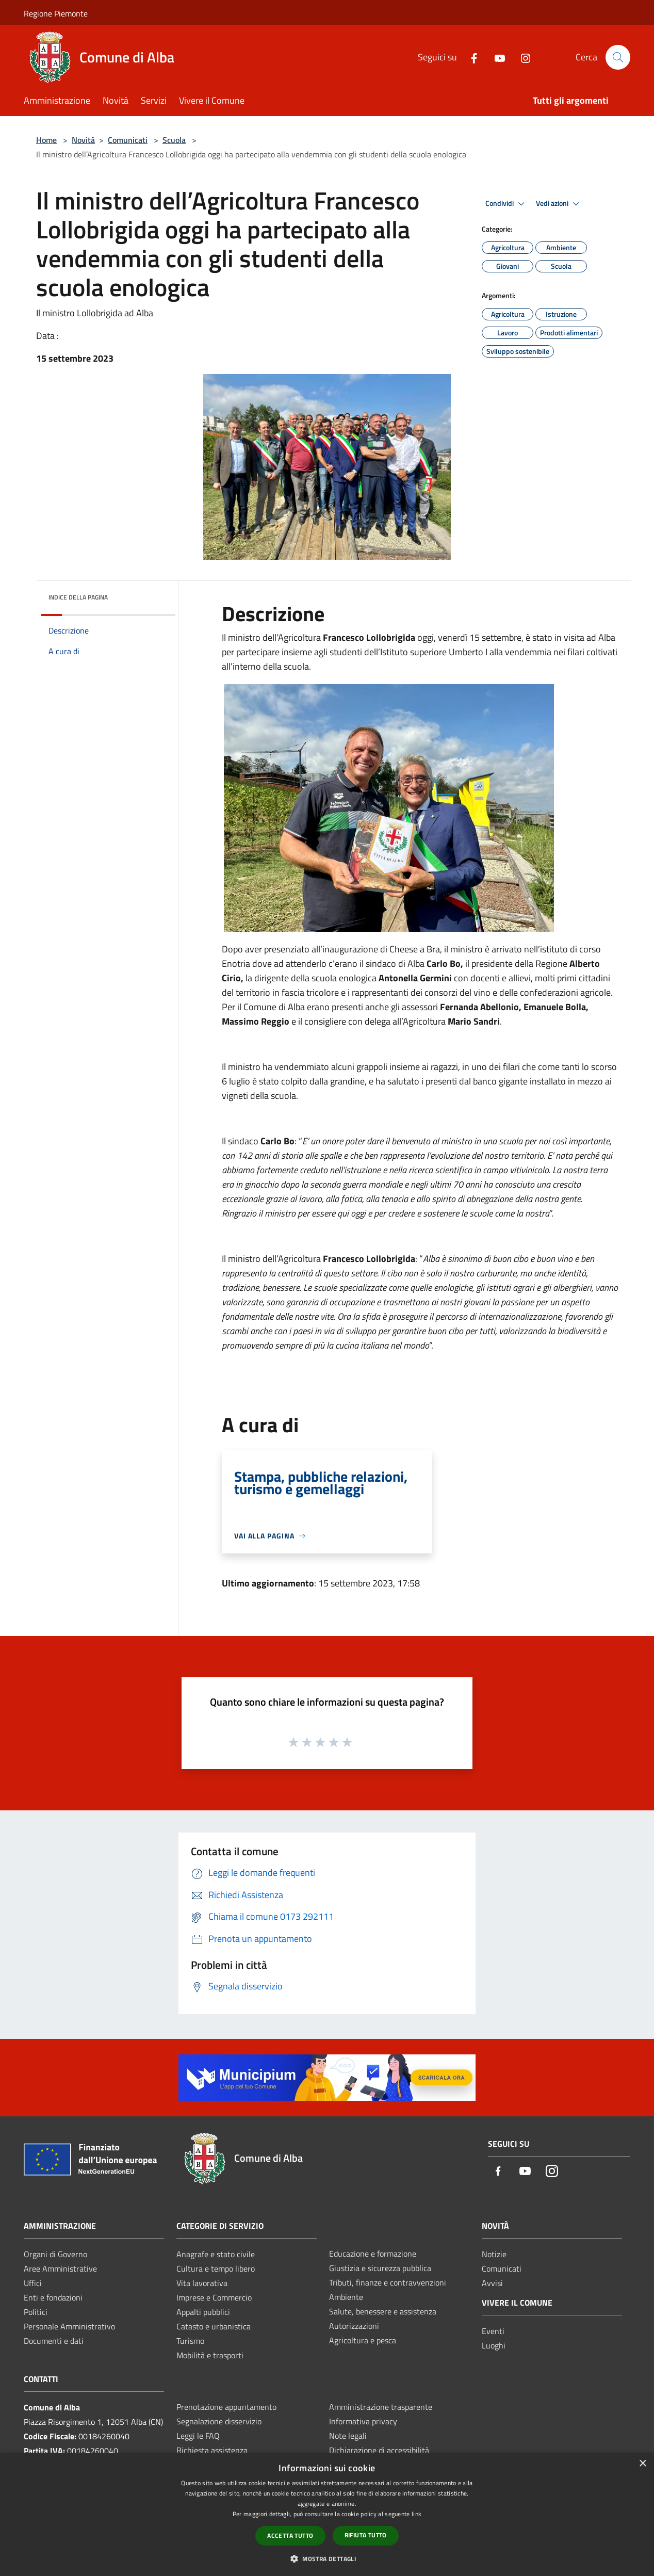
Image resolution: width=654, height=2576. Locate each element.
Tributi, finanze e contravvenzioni (387, 2282)
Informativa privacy (363, 2421)
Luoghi (493, 2345)
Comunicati (128, 140)
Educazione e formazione (372, 2253)
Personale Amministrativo (69, 2326)
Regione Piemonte (56, 13)
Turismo (190, 2341)
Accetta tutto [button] (290, 2535)
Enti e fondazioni (53, 2297)
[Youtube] (495, 57)
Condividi (506, 204)
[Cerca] (618, 57)
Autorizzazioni (354, 2326)
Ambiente (346, 2297)
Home (46, 140)
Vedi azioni (559, 204)
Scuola (174, 140)
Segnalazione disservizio (218, 2421)
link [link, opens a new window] (416, 2514)
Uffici (33, 2283)
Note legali (348, 2435)
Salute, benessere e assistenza (382, 2311)
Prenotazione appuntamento (226, 2407)
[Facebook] (470, 57)
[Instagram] (521, 57)
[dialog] (327, 2514)
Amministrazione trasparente (380, 2407)
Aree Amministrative (60, 2268)
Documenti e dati (54, 2341)
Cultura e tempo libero (215, 2268)
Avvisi (492, 2283)
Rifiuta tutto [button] (366, 2535)
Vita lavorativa (201, 2283)
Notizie (494, 2254)
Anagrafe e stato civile (215, 2254)
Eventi (493, 2331)
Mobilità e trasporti (209, 2355)
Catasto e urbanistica (213, 2326)
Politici (35, 2312)
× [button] (642, 2464)
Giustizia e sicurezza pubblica (380, 2268)
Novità (83, 140)
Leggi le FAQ (198, 2435)
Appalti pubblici (203, 2312)
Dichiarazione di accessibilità (379, 2450)
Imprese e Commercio (214, 2297)
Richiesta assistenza (212, 2450)
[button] (327, 2558)
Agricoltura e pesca (362, 2340)
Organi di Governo (55, 2254)
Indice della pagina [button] (78, 597)
